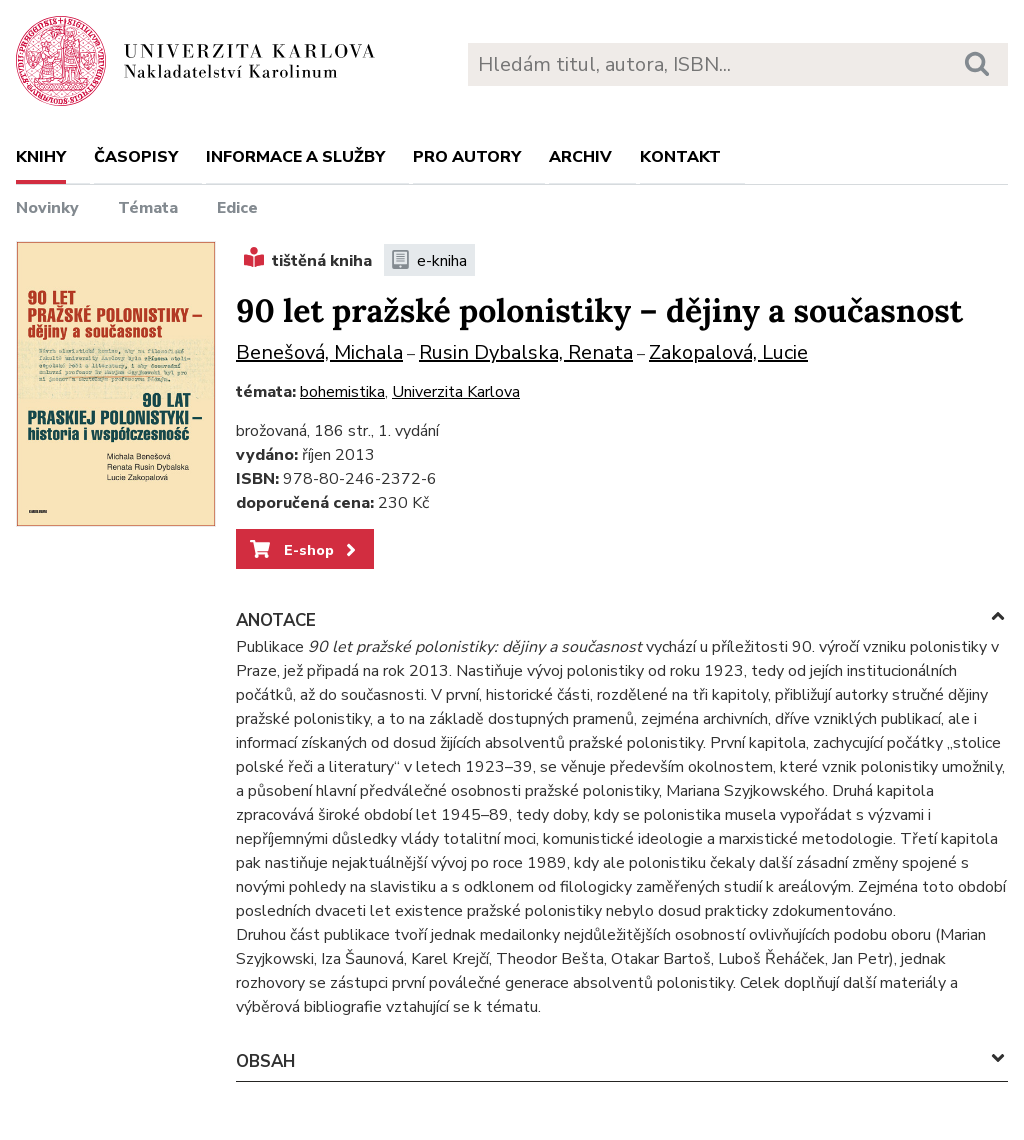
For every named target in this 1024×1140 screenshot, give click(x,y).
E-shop (304, 550)
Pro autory (467, 157)
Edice (237, 208)
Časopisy (136, 157)
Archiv (580, 157)
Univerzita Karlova (456, 392)
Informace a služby (295, 157)
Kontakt (680, 157)
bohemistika (342, 392)
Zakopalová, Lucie (728, 352)
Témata (148, 208)
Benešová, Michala (319, 352)
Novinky (47, 208)
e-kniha (429, 261)
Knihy (41, 157)
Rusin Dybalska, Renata (526, 352)
